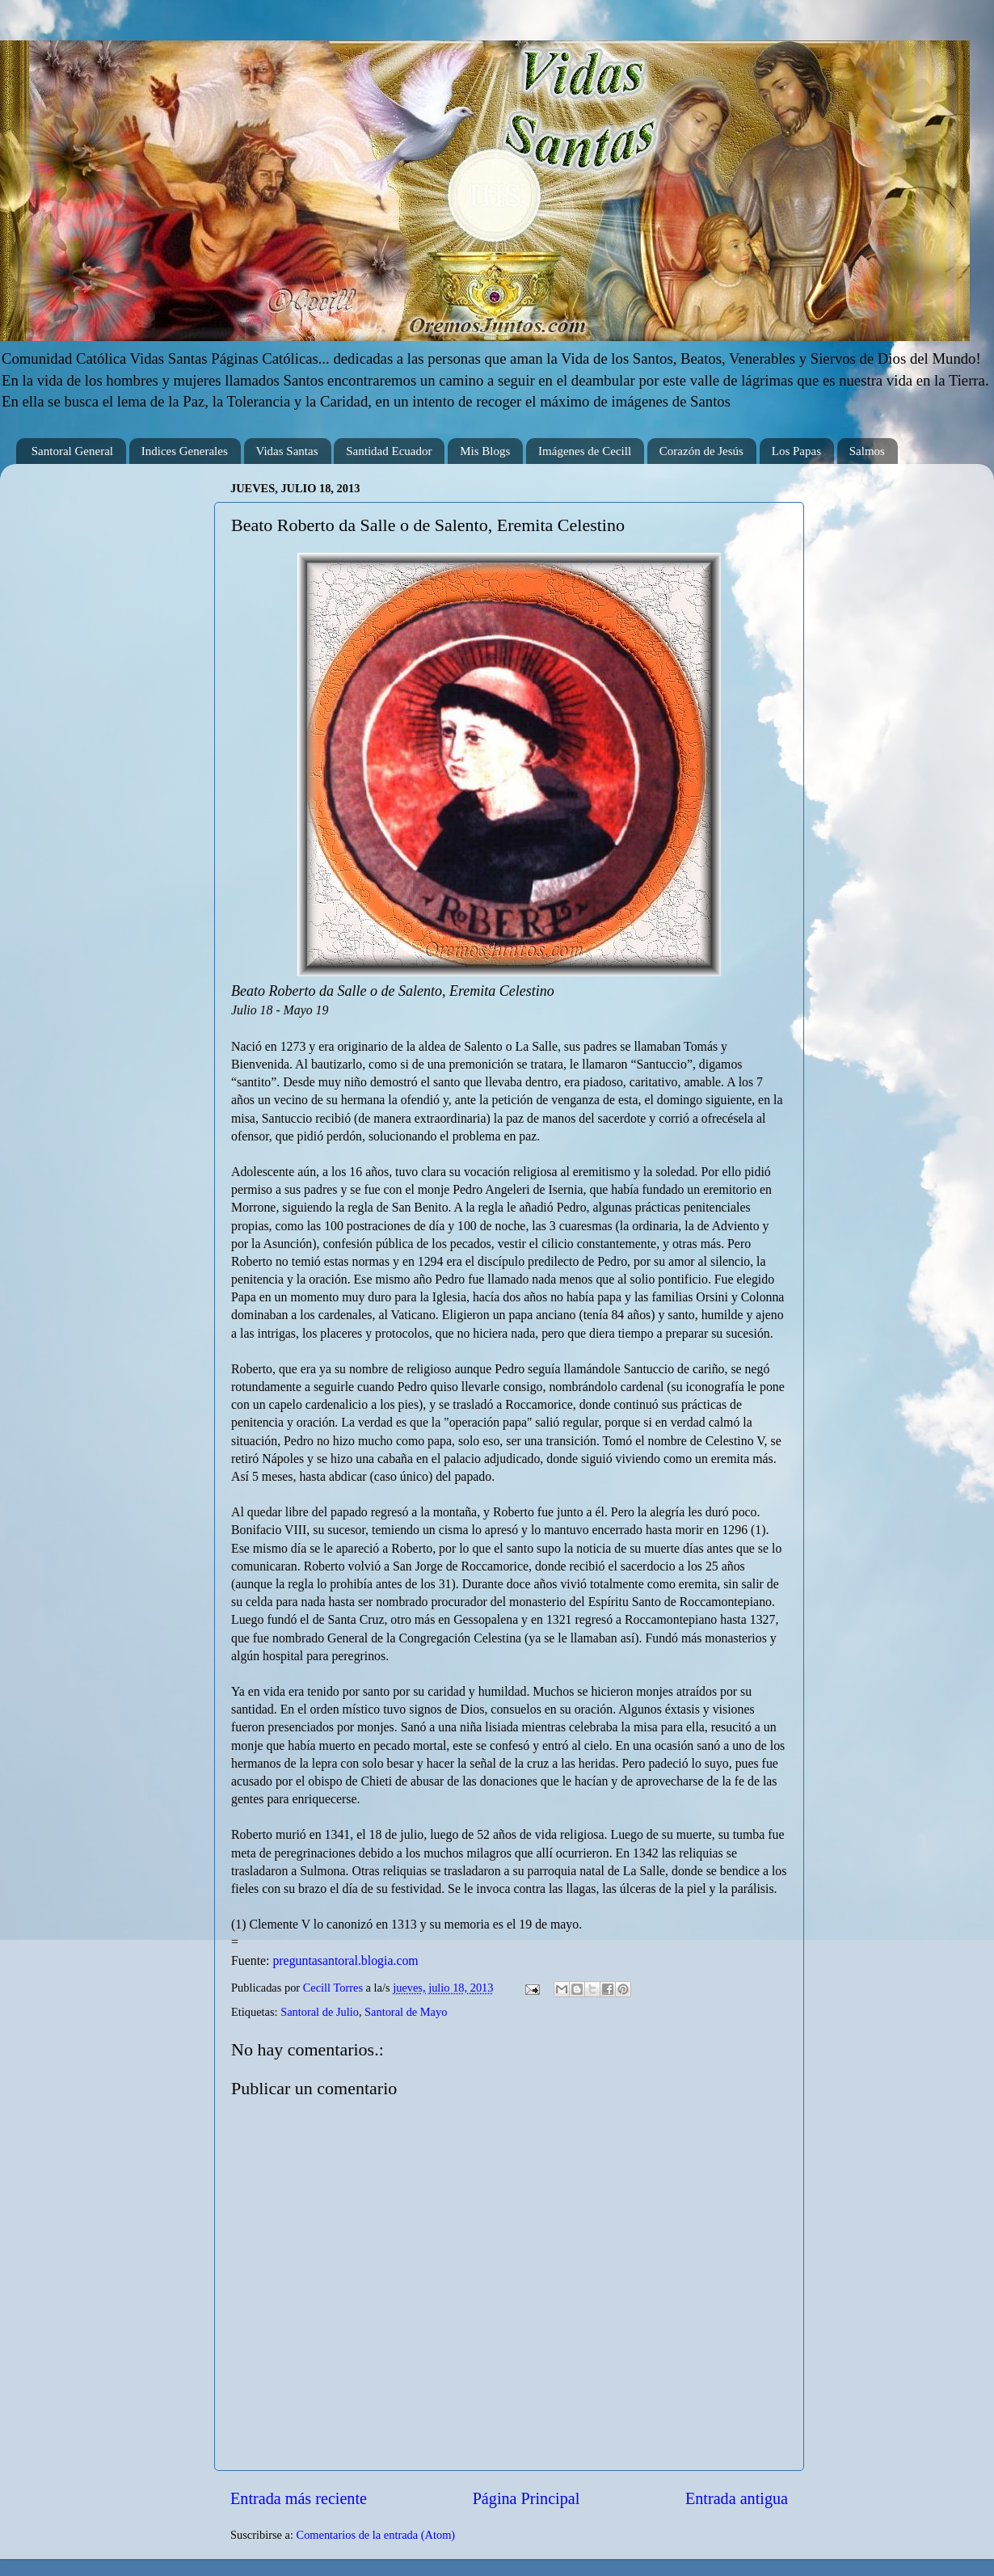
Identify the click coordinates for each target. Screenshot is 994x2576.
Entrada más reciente (298, 2498)
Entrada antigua (736, 2498)
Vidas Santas (287, 451)
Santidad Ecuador (389, 451)
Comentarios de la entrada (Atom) (376, 2534)
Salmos (867, 451)
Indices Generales (184, 451)
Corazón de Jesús (701, 451)
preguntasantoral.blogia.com (345, 1960)
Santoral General (72, 451)
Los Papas (796, 451)
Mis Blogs (485, 451)
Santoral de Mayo (405, 2011)
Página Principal (526, 2498)
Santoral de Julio (319, 2011)
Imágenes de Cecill (584, 451)
